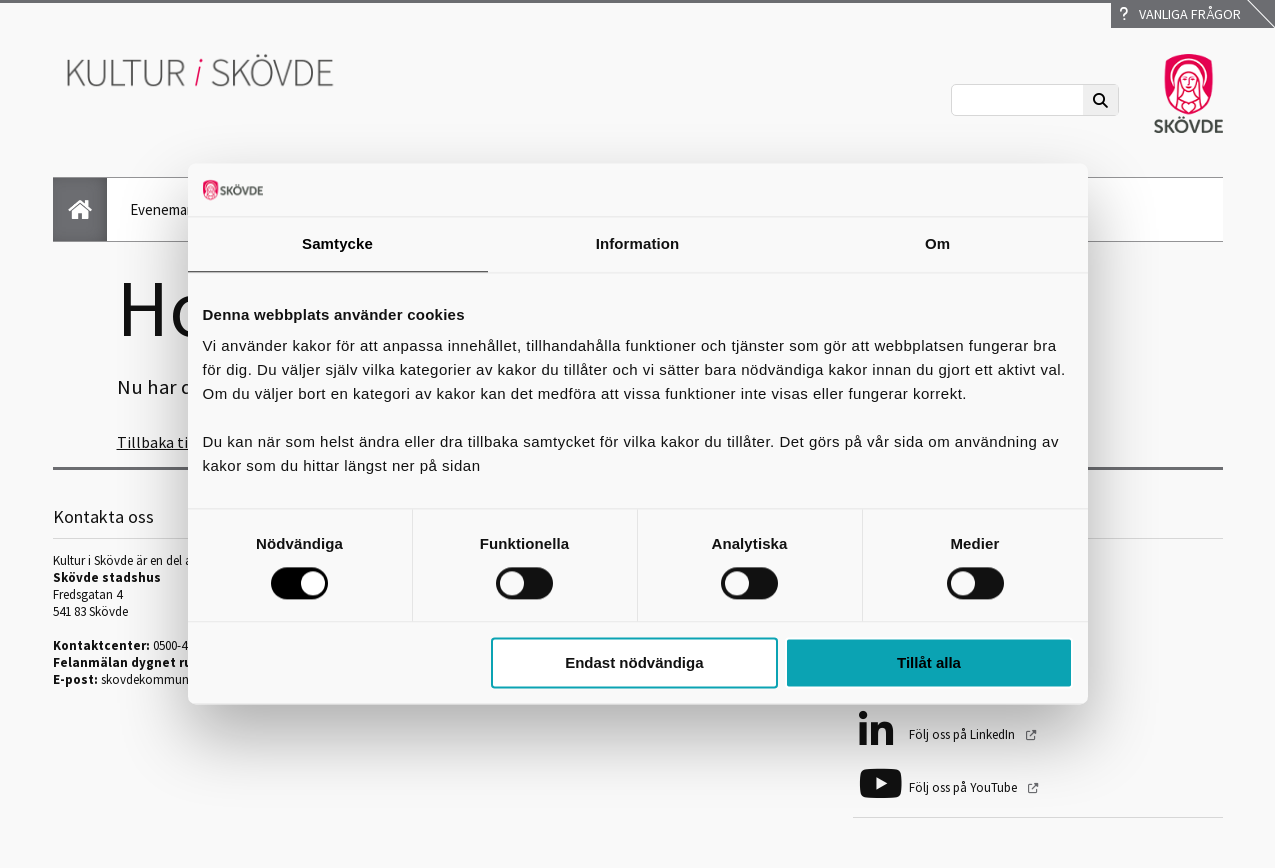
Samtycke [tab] (337, 243)
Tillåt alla (929, 663)
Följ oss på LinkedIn (963, 734)
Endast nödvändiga (634, 663)
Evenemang (166, 209)
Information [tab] (638, 243)
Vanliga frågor (1180, 14)
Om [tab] (937, 243)
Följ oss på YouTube (964, 787)
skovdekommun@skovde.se (177, 679)
